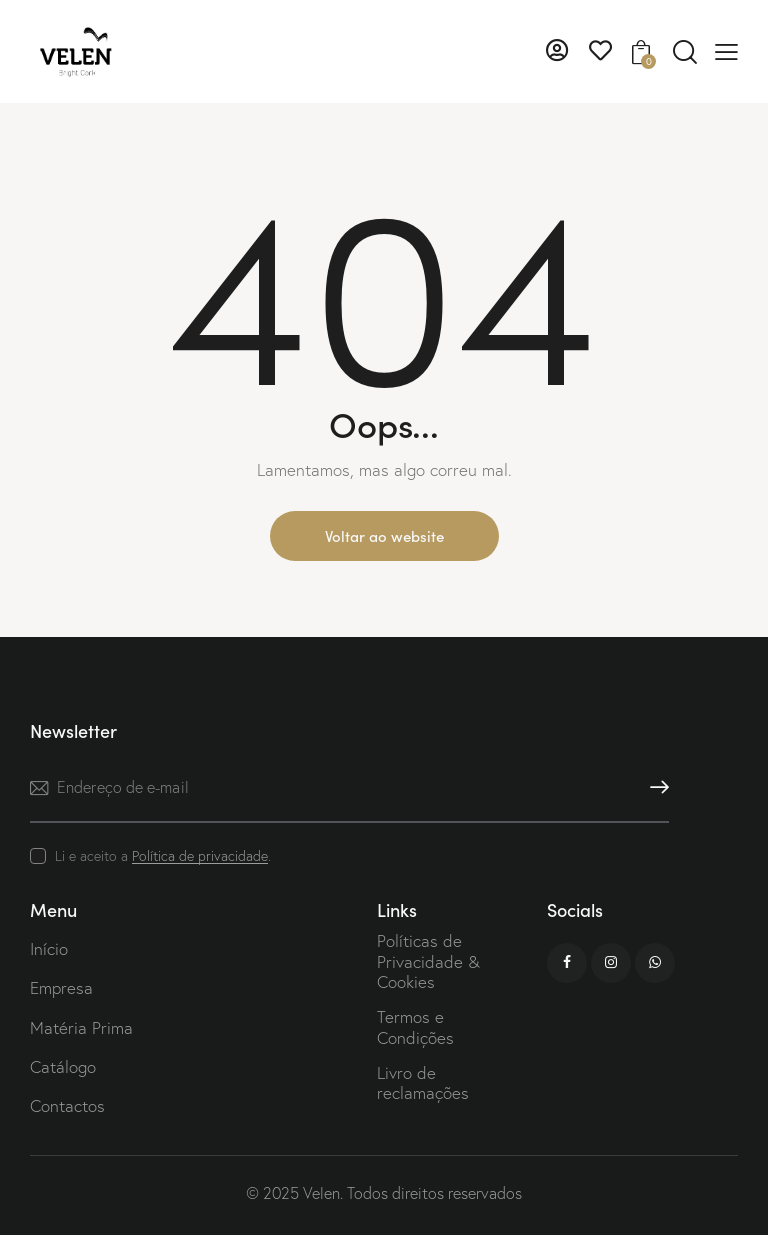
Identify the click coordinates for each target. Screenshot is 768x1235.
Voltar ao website (384, 535)
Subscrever (654, 787)
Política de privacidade (200, 856)
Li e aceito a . (163, 856)
